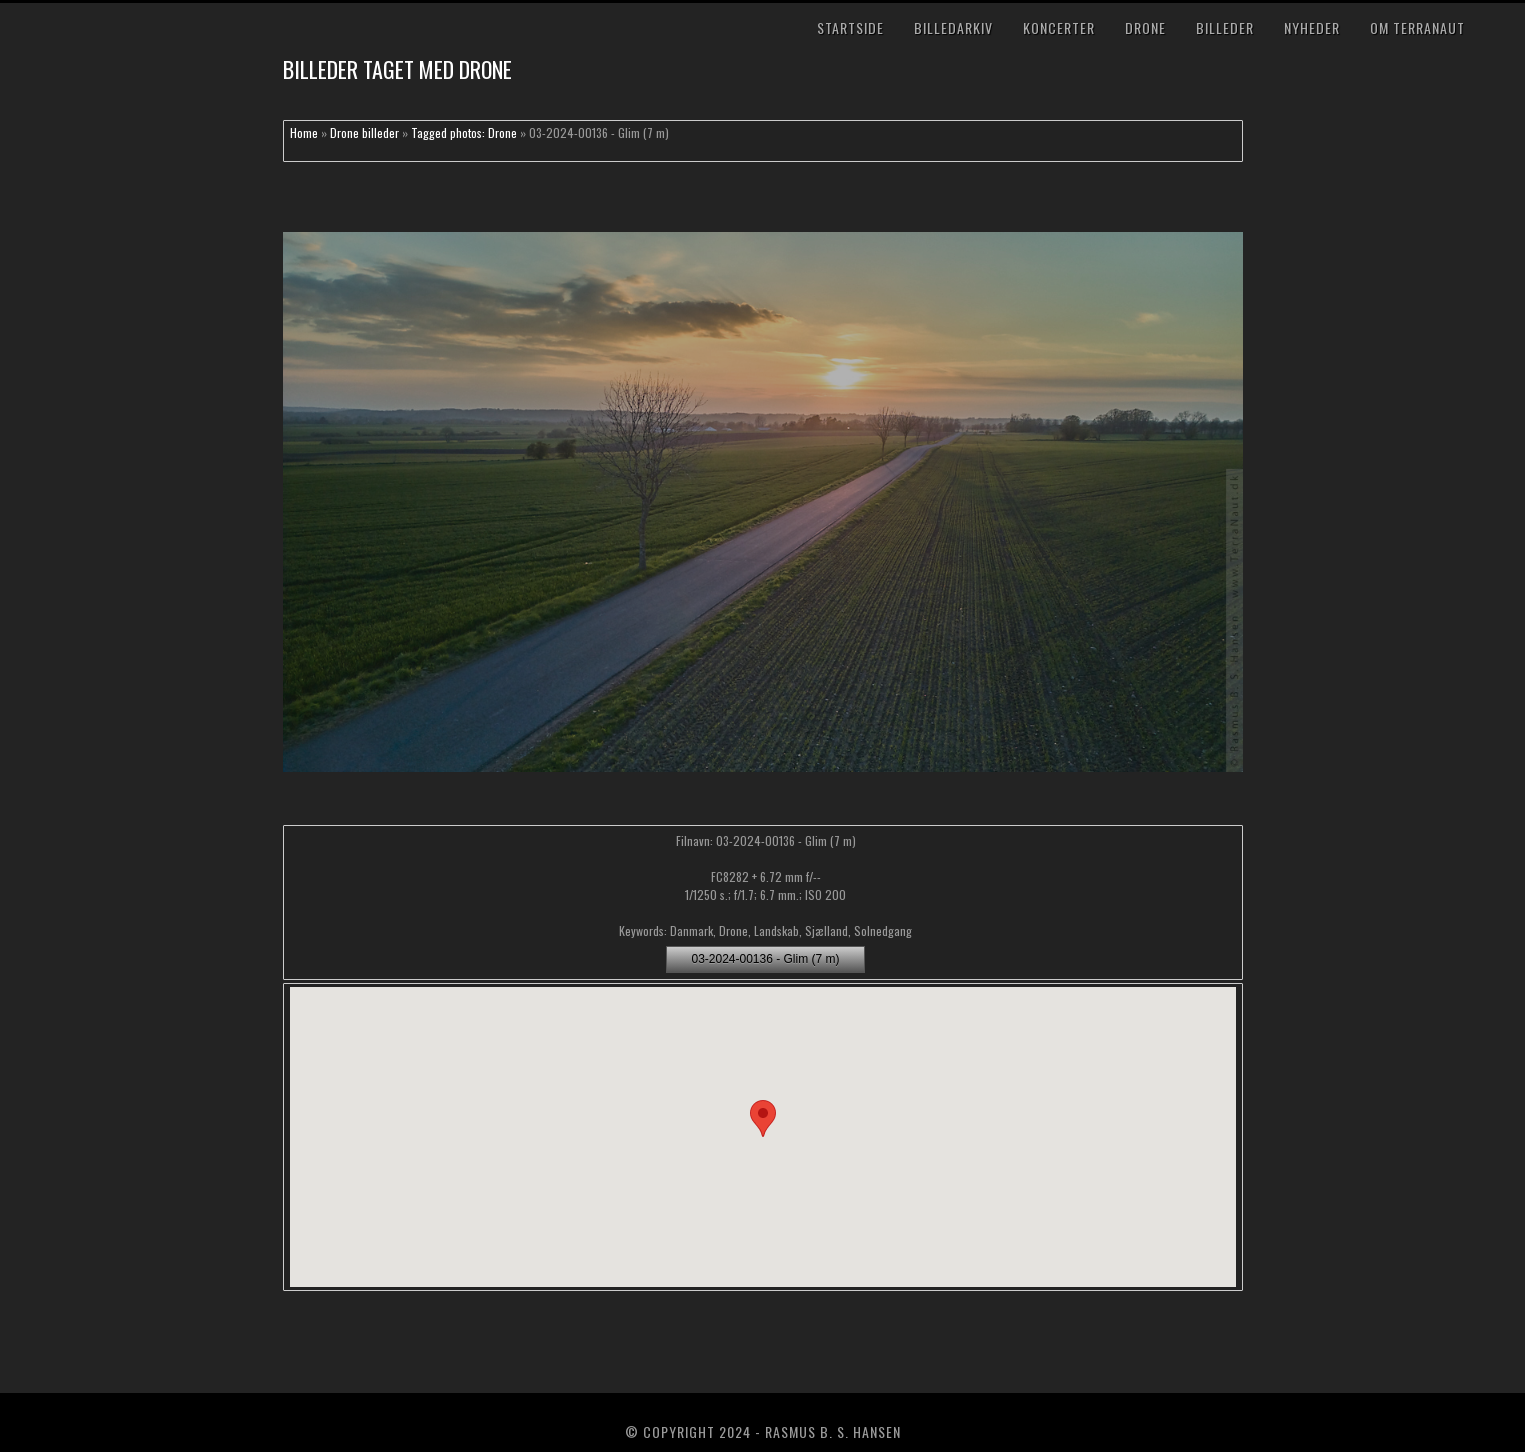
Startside (850, 27)
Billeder (1225, 27)
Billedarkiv (953, 27)
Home (304, 132)
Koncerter (1059, 27)
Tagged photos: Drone (464, 132)
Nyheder (1312, 27)
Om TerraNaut (1417, 27)
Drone (1145, 27)
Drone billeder (364, 132)
